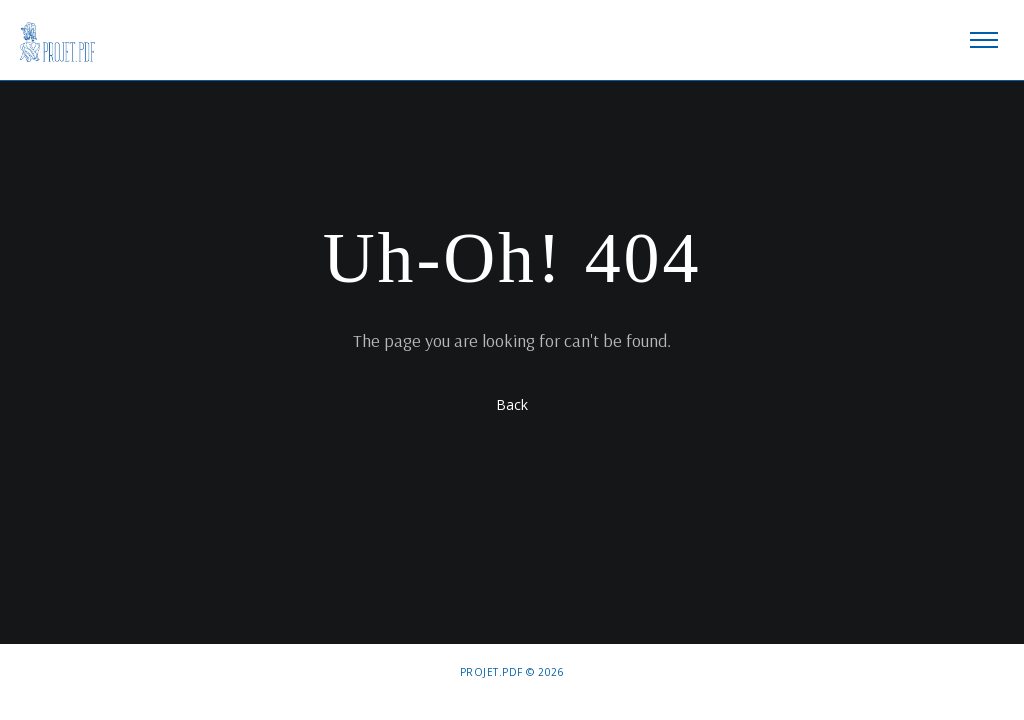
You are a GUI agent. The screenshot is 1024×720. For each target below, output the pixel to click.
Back (512, 404)
